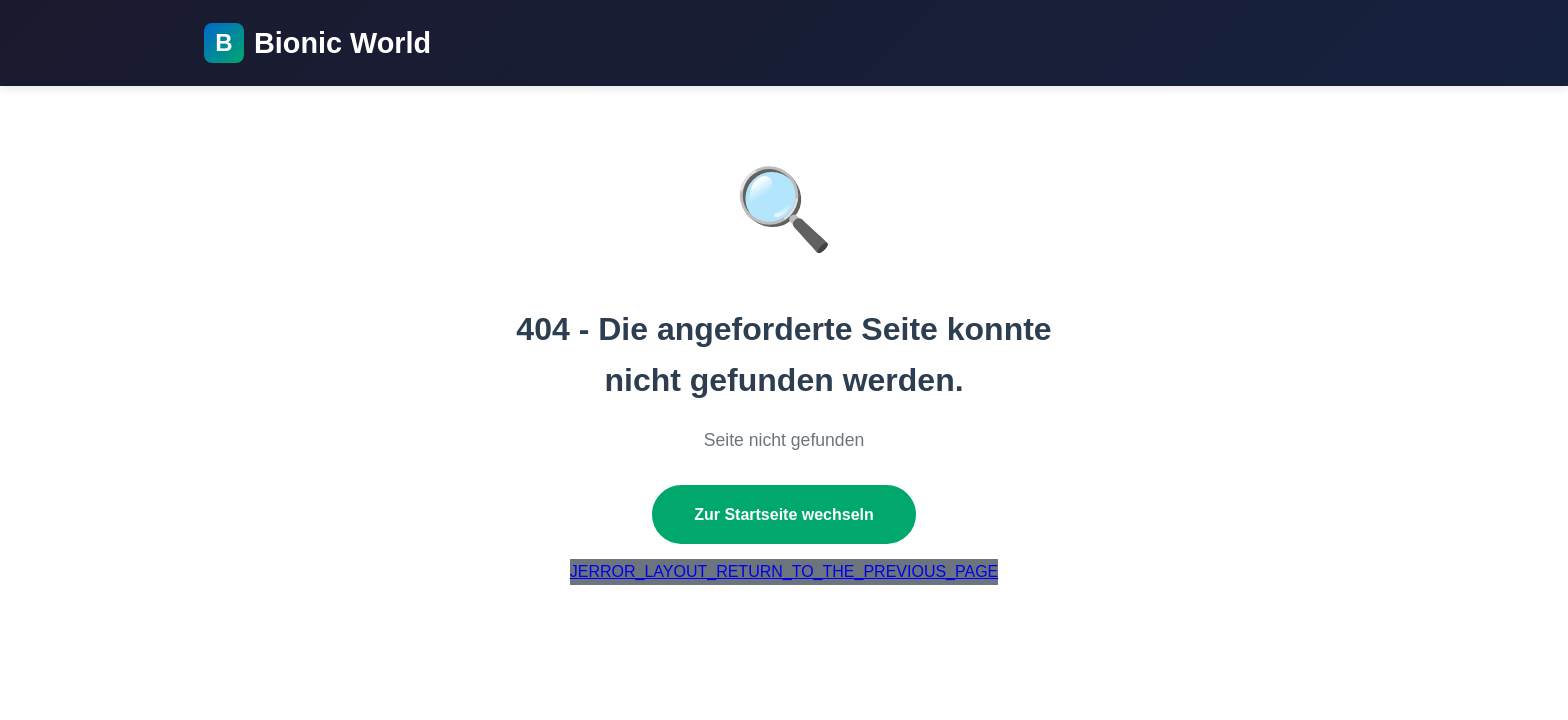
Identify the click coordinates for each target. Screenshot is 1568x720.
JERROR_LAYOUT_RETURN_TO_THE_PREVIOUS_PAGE (784, 571)
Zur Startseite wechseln (784, 514)
